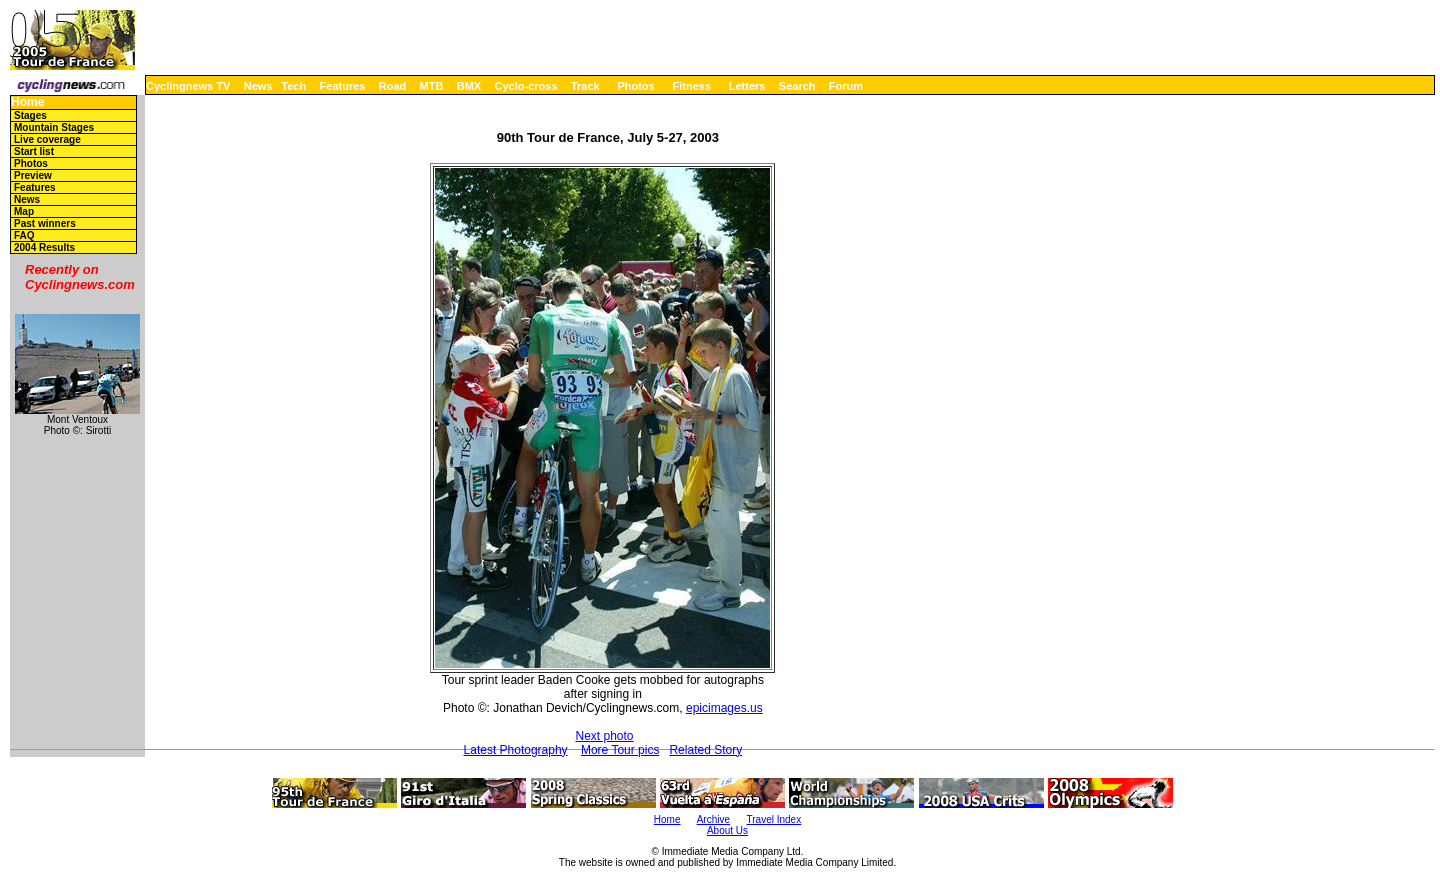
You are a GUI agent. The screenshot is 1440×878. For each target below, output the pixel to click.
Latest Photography (516, 750)
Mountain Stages (54, 127)
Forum (846, 86)
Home (27, 102)
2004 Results (44, 247)
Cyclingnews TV (188, 86)
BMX (469, 86)
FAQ (24, 235)
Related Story (705, 750)
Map (24, 211)
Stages (30, 115)
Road (393, 86)
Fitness (691, 86)
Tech (293, 86)
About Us (727, 830)
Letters (747, 86)
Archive (713, 819)
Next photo (604, 736)
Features (343, 86)
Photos (635, 86)
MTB (432, 86)
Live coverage (47, 139)
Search (797, 86)
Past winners (45, 223)
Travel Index (774, 819)
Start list (34, 151)
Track (585, 86)
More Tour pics (620, 750)
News (258, 86)
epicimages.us (724, 708)
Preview (33, 175)
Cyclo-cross (526, 86)
